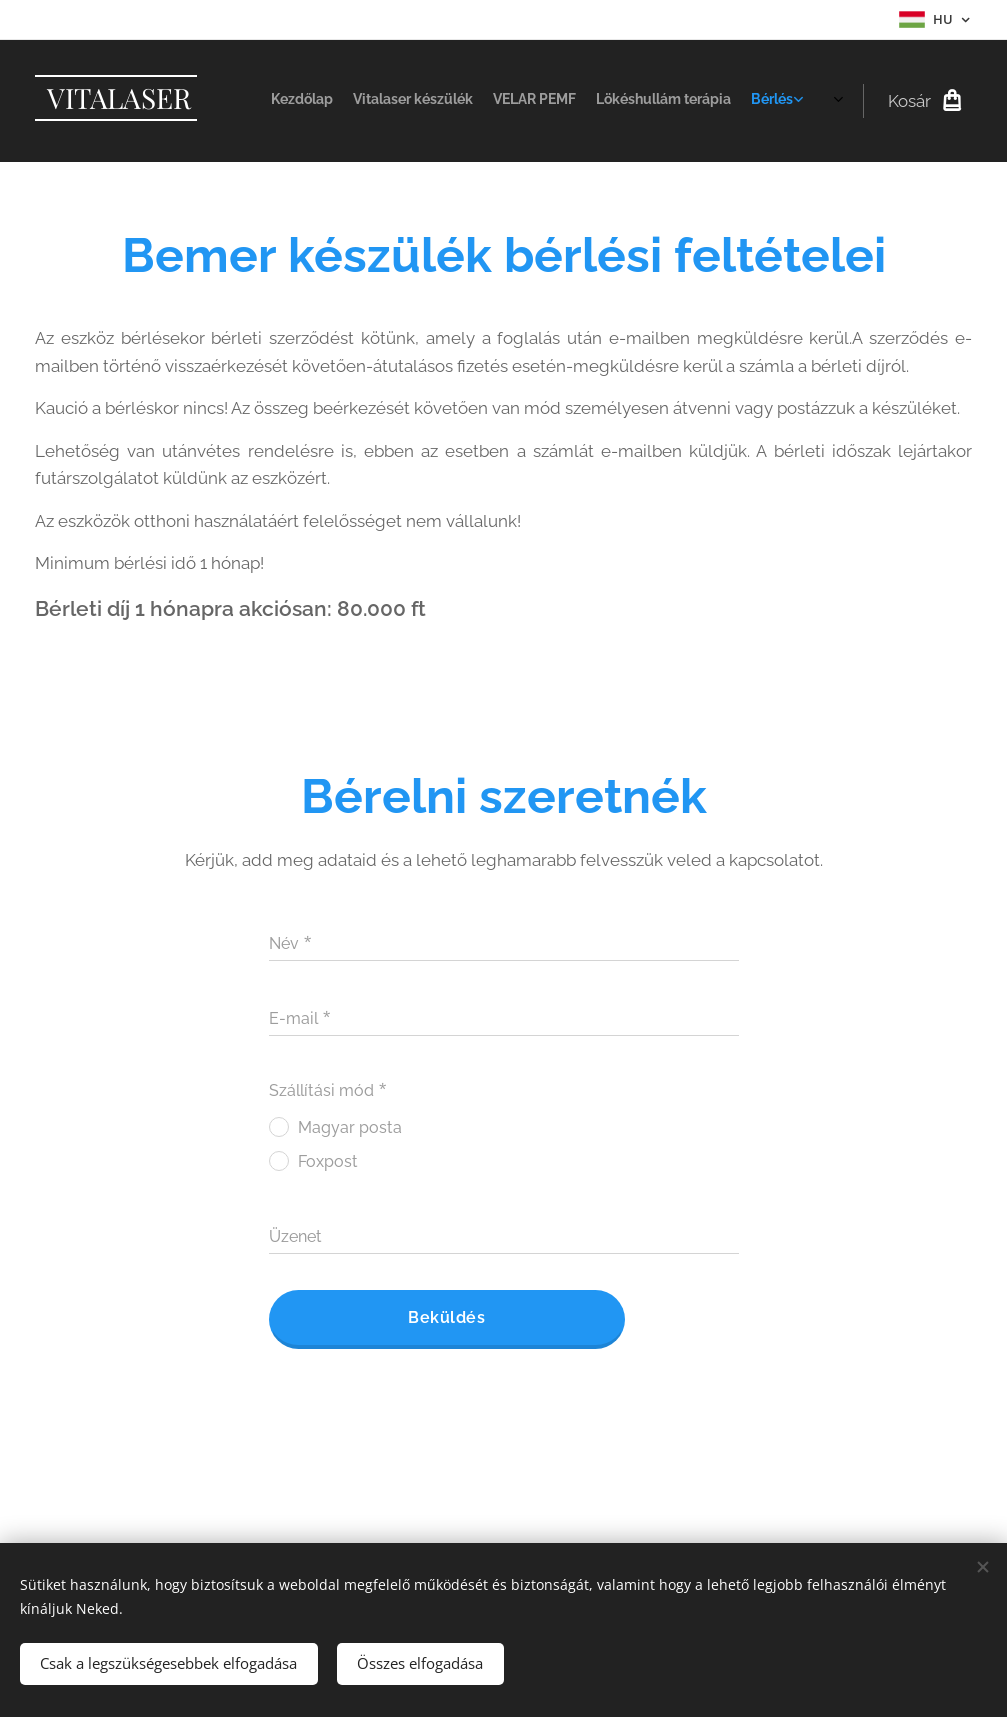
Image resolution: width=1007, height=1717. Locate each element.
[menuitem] (655, 101)
